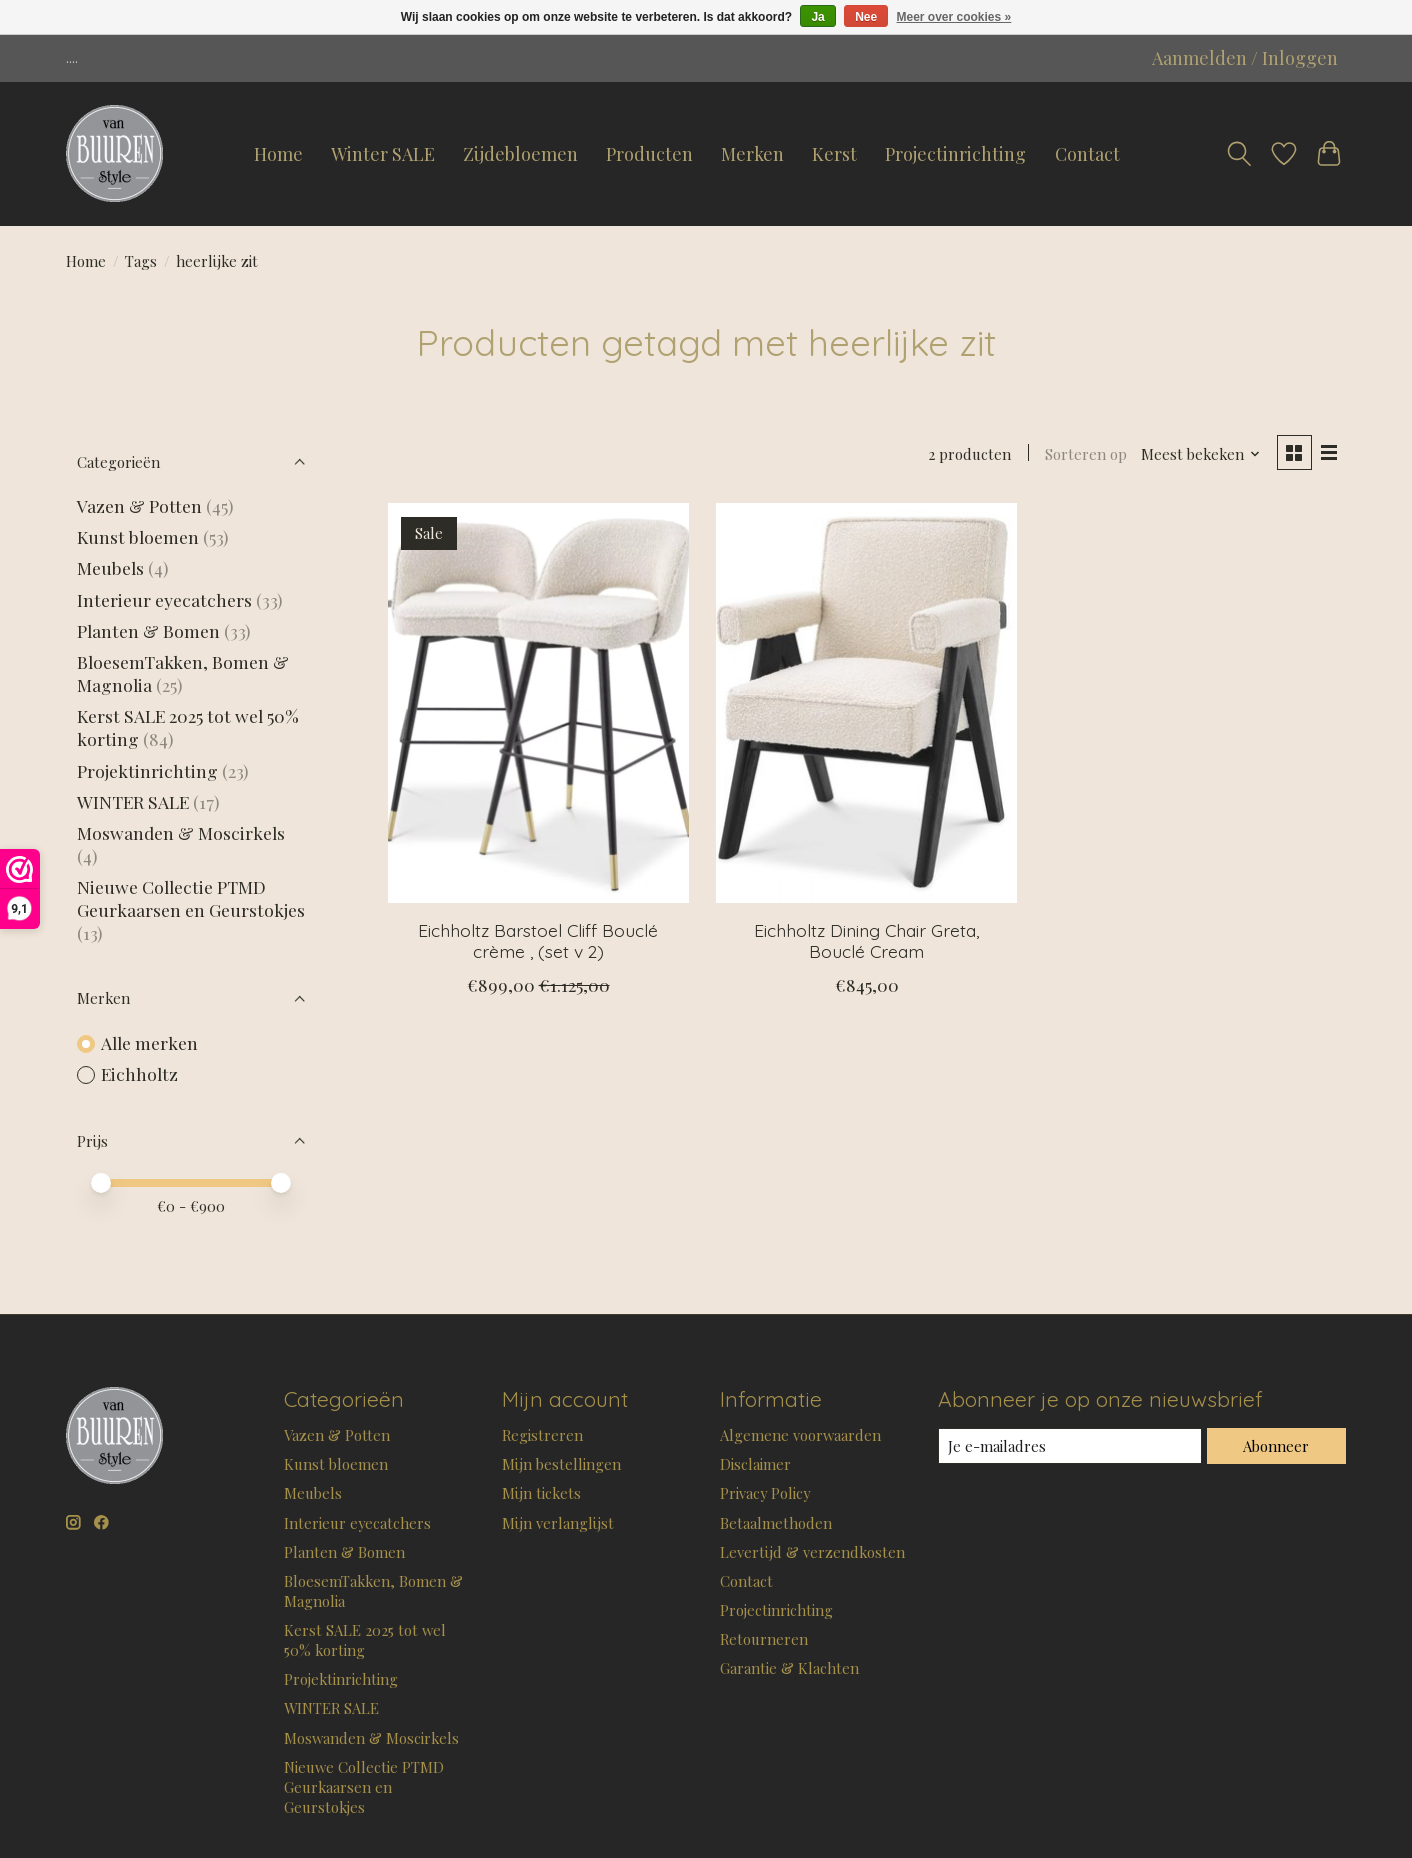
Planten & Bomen (148, 630)
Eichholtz (139, 1073)
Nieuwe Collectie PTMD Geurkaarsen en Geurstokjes (191, 898)
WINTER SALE (133, 801)
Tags (141, 261)
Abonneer (1276, 1446)
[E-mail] (1070, 1446)
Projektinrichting (147, 770)
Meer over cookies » (954, 17)
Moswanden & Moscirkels (181, 832)
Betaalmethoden (776, 1523)
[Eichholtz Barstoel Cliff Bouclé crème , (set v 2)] (538, 703)
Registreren (542, 1435)
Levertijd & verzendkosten (812, 1552)
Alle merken (149, 1042)
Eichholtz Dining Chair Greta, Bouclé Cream (866, 940)
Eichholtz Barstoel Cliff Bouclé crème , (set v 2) (538, 940)
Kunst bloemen (138, 536)
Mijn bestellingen (561, 1464)
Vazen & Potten (139, 505)
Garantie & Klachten (789, 1668)
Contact (1087, 154)
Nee (866, 17)
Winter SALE (383, 154)
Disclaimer (755, 1464)
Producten (649, 154)
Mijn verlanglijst (558, 1523)
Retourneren (764, 1639)
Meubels (110, 567)
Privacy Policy (765, 1493)
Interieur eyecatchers (164, 599)
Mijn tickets (541, 1493)
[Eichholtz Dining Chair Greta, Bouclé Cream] (866, 703)
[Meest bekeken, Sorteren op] (1201, 454)
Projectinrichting (955, 154)
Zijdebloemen (520, 154)
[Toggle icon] (1239, 154)
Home (278, 154)
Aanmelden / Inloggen (1245, 58)
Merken (752, 154)
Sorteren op (1086, 454)
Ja (817, 17)
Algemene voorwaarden (800, 1435)
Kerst (834, 154)
